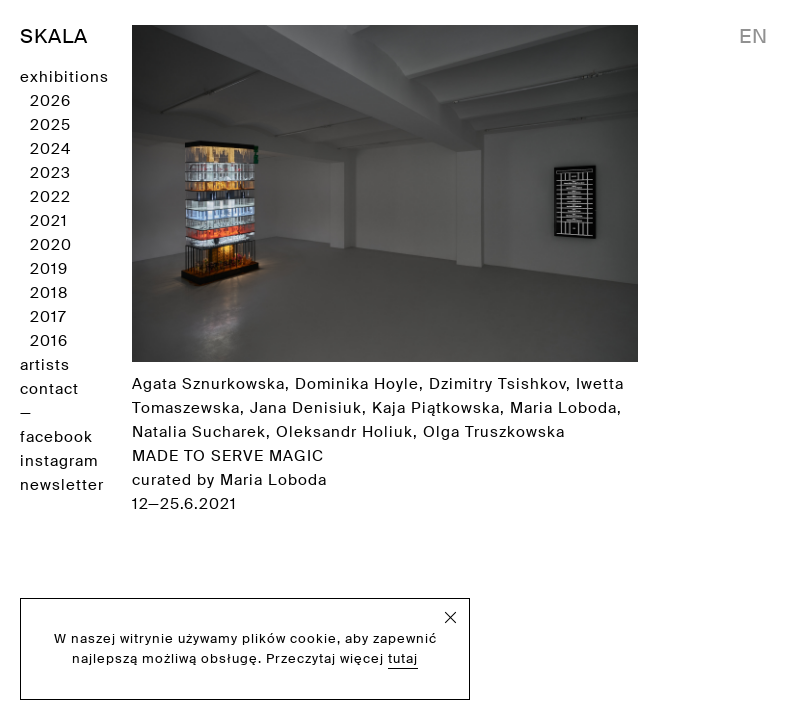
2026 (50, 101)
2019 (49, 269)
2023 (50, 173)
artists (45, 365)
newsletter (62, 485)
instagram (59, 461)
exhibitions (64, 77)
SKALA (54, 36)
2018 (49, 293)
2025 (50, 125)
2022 (50, 197)
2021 (49, 221)
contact (49, 389)
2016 (49, 341)
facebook (56, 437)
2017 (48, 317)
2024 (50, 149)
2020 (51, 245)
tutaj (403, 658)
